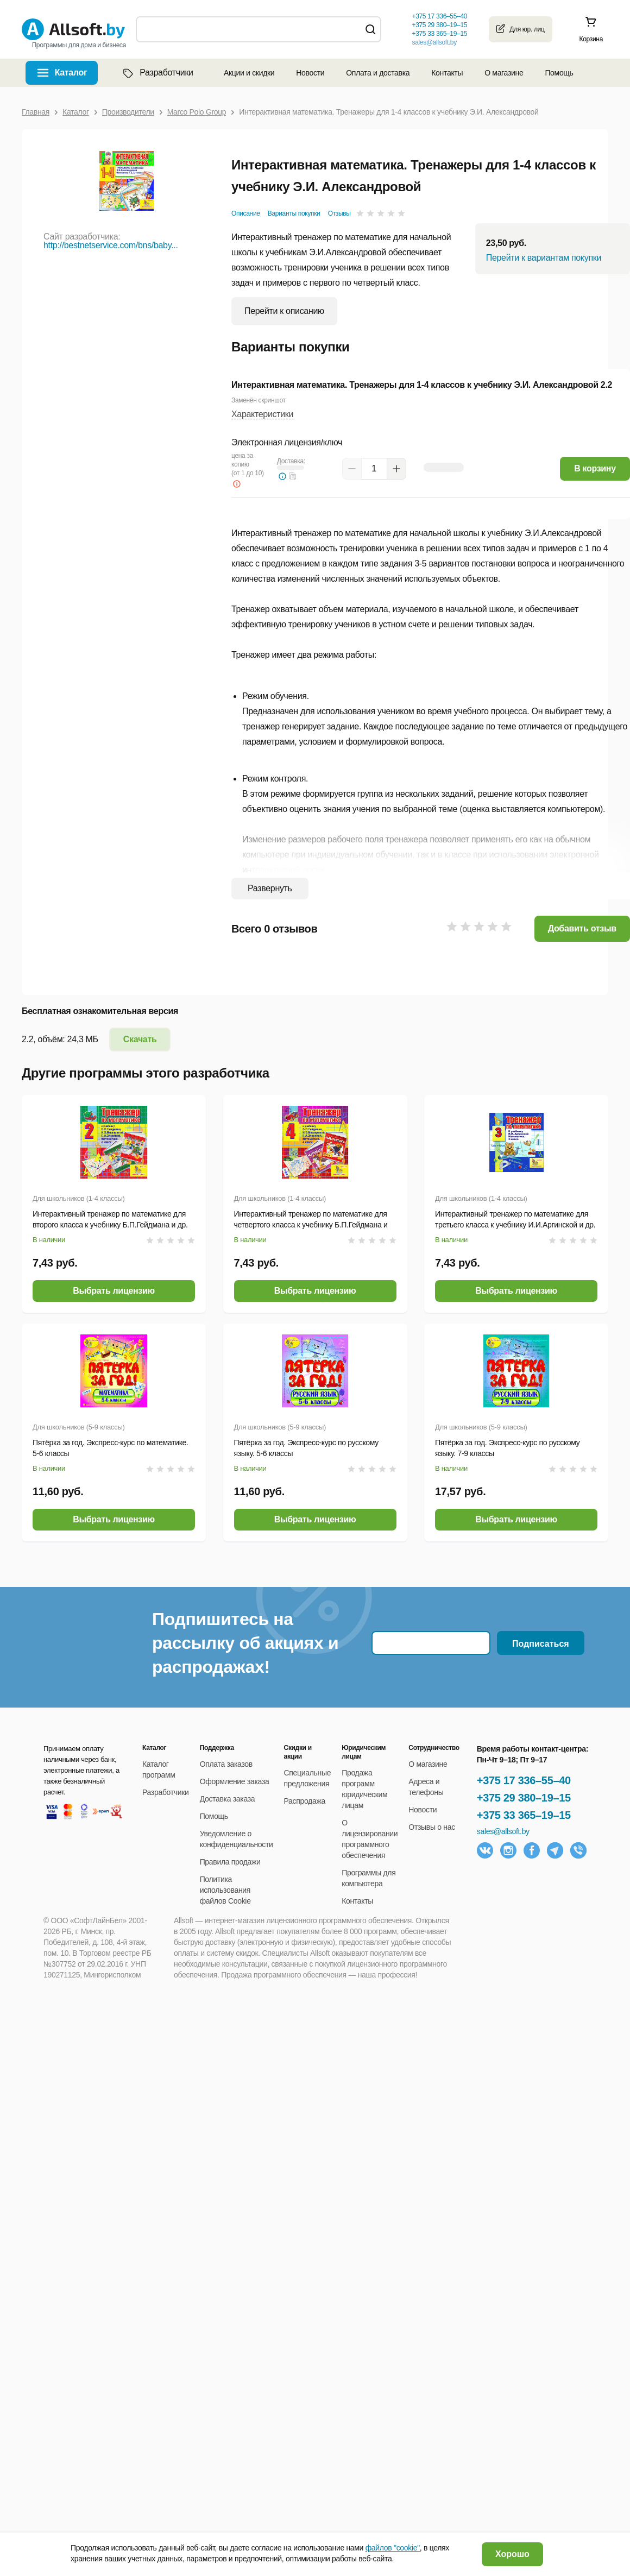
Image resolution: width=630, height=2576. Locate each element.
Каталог (71, 72)
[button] (292, 476)
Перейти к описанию (284, 311)
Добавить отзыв (582, 928)
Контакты (447, 72)
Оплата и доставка (378, 72)
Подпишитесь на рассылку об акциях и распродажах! (245, 1643)
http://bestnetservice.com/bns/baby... (110, 245)
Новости (310, 72)
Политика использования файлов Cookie (225, 1890)
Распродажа (304, 1801)
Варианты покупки (294, 213)
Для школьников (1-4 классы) (79, 1198)
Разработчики (157, 72)
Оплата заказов (226, 1764)
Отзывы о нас (431, 1827)
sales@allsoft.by (434, 42)
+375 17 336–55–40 (524, 1780)
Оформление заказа (234, 1781)
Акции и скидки (249, 72)
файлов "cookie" (393, 2547)
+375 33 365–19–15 (524, 1815)
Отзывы (339, 213)
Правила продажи (230, 1861)
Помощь (559, 72)
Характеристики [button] (262, 414)
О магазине (503, 72)
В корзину (595, 468)
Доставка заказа (227, 1798)
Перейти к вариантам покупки (543, 257)
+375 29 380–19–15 (524, 1798)
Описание (245, 213)
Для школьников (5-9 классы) (79, 1427)
